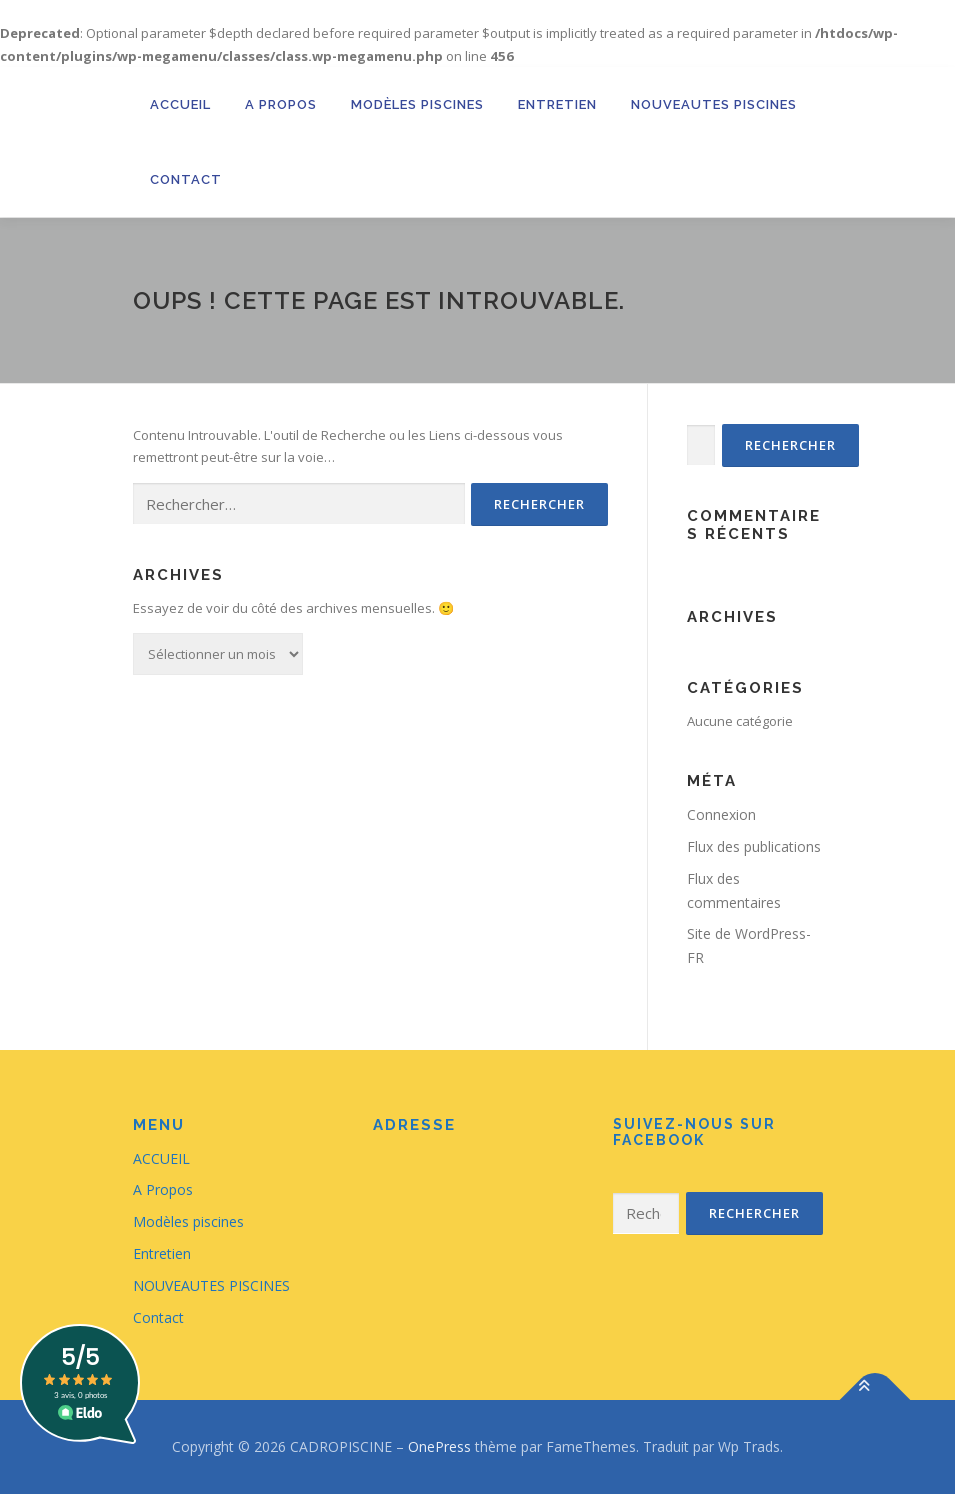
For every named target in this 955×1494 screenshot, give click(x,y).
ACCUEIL (180, 104)
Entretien (557, 104)
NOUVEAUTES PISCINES (714, 104)
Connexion (721, 814)
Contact (186, 179)
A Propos (281, 104)
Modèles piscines (417, 104)
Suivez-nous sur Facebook (694, 1132)
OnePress (439, 1446)
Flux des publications (754, 846)
